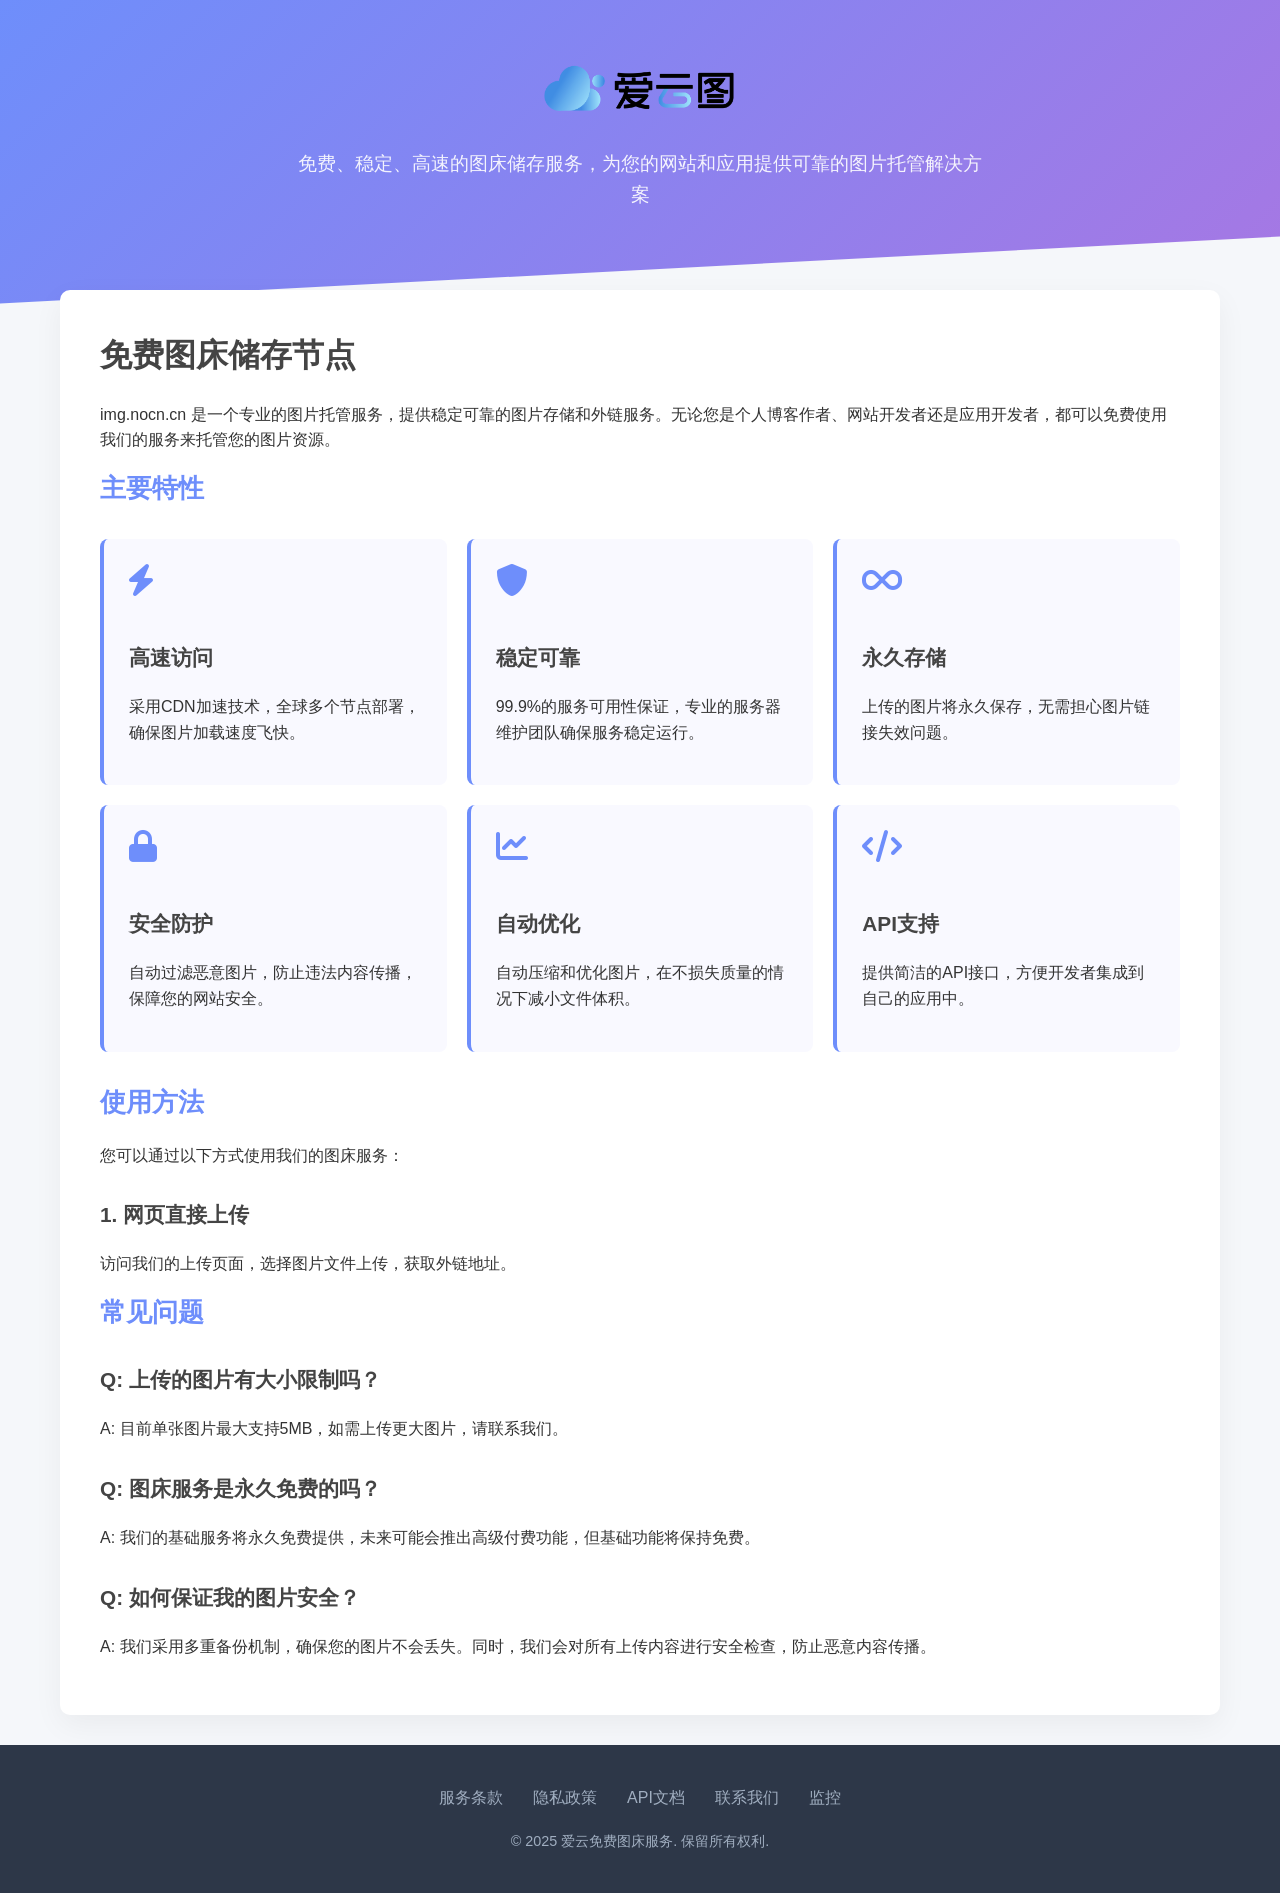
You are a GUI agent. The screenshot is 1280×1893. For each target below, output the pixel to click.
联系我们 (747, 1797)
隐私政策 (565, 1797)
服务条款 (471, 1797)
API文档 (656, 1797)
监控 (825, 1797)
